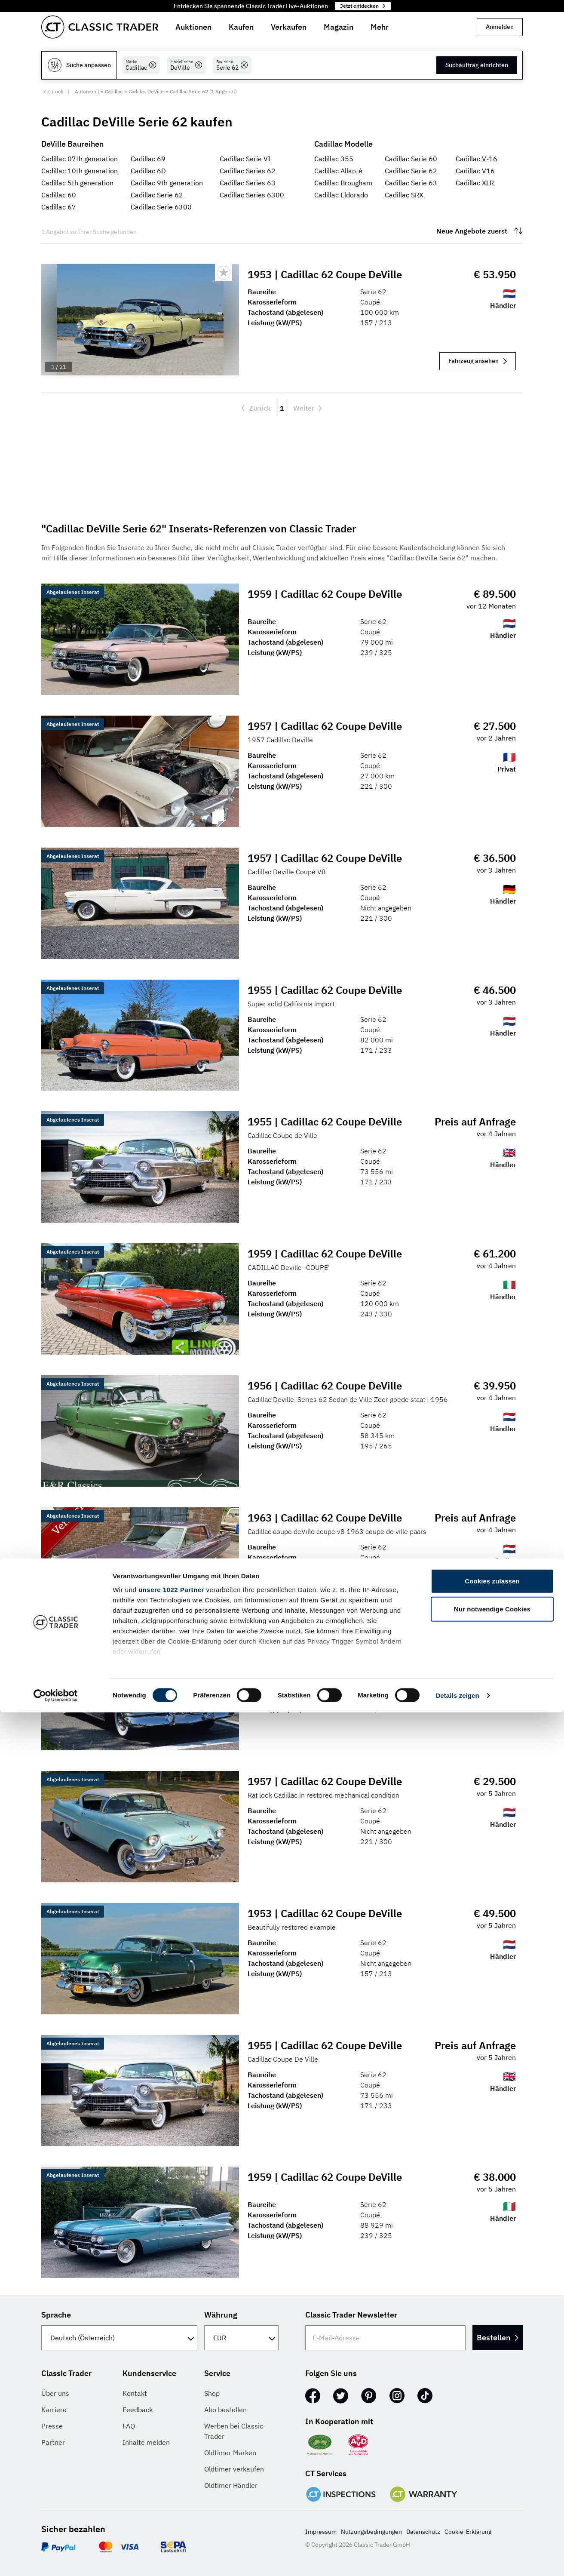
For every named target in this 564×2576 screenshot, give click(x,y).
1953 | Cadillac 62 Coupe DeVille (326, 274)
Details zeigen (457, 2559)
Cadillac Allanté (338, 170)
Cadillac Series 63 (248, 182)
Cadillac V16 (475, 170)
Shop (212, 2393)
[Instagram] (397, 2396)
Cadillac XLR (475, 182)
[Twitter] (340, 2396)
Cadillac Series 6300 (252, 195)
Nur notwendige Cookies (492, 2472)
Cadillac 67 (58, 207)
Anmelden (500, 27)
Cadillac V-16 (476, 158)
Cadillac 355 (333, 158)
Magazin (338, 27)
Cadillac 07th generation (79, 158)
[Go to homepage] (99, 27)
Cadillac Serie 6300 (161, 207)
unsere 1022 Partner (171, 2453)
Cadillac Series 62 (248, 170)
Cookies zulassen (492, 2444)
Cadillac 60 (58, 195)
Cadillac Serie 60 (411, 158)
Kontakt (135, 2393)
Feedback (138, 2409)
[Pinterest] (369, 2396)
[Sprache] (119, 2337)
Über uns (55, 2393)
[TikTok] (424, 2396)
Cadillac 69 (148, 158)
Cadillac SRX (404, 195)
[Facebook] (312, 2396)
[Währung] (241, 2337)
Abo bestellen (225, 2409)
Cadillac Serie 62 (157, 195)
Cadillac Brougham (343, 182)
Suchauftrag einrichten (476, 65)
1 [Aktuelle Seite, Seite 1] (282, 408)
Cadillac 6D (148, 170)
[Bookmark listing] (223, 272)
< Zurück (53, 91)
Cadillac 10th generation (79, 170)
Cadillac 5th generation (77, 182)
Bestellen (488, 2337)
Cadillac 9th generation (167, 182)
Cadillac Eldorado (341, 195)
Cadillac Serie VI (245, 158)
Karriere (54, 2409)
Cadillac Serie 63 (411, 182)
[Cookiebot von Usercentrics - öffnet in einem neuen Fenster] (55, 2559)
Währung (220, 2315)
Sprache (56, 2315)
